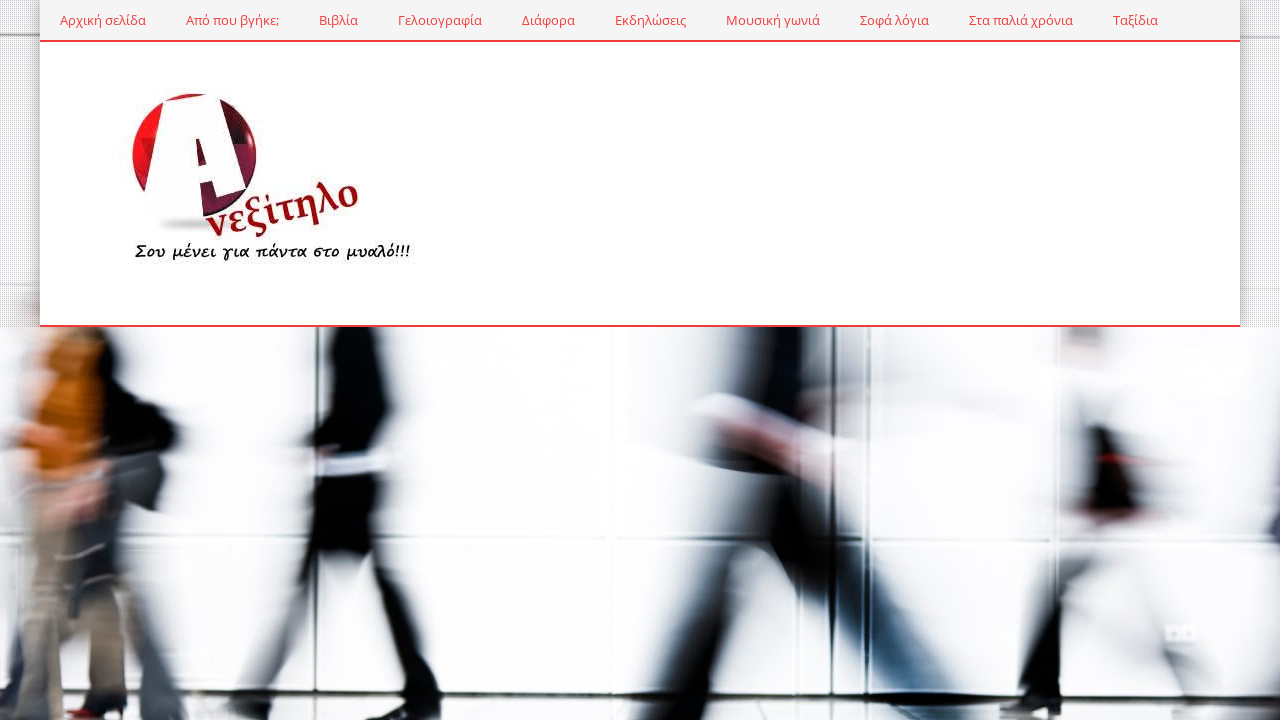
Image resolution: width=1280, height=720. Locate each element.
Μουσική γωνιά (773, 20)
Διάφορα (548, 20)
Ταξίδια (1135, 20)
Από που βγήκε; (232, 20)
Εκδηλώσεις (650, 20)
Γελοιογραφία (440, 20)
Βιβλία (338, 20)
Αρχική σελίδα (103, 20)
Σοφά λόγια (894, 20)
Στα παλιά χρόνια (1021, 20)
